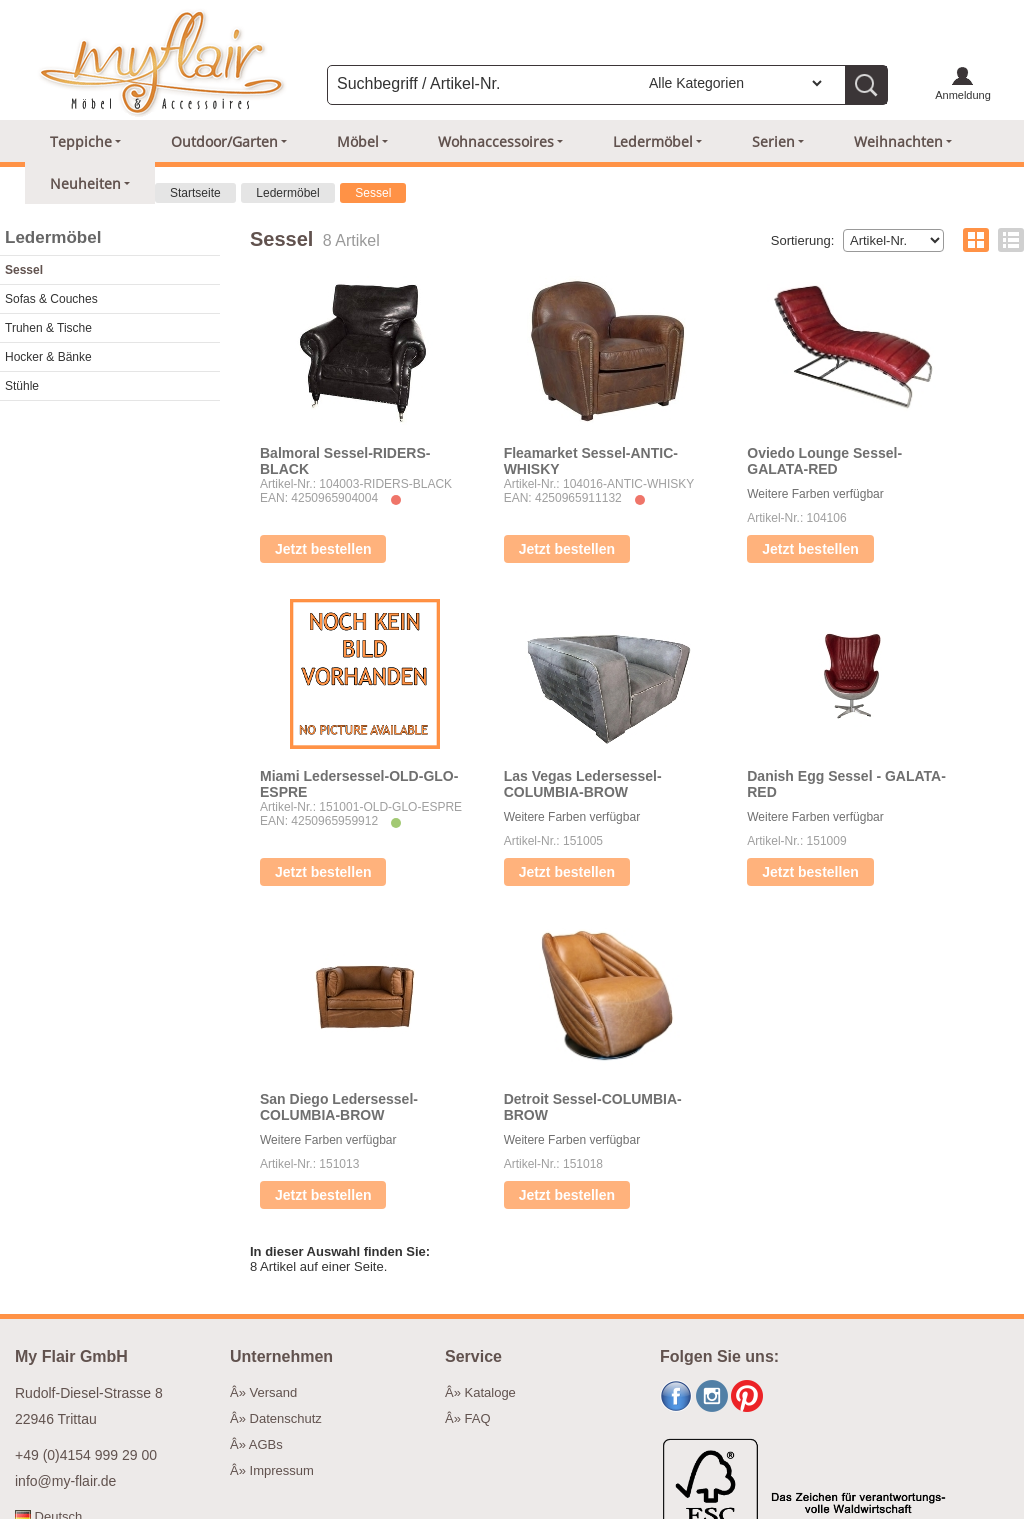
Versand (274, 1392)
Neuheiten (85, 183)
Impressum (282, 1470)
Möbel (358, 141)
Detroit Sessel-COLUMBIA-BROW (593, 1107)
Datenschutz (286, 1418)
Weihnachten (898, 141)
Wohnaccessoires (496, 141)
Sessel (373, 193)
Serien (773, 141)
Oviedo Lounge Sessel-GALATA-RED (824, 461)
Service (473, 1356)
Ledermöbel (653, 141)
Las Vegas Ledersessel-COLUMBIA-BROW (583, 784)
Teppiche (81, 141)
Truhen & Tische (48, 328)
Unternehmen (281, 1356)
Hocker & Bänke (48, 357)
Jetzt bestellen (323, 549)
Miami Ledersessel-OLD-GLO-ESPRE (359, 784)
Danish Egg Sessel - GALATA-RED (846, 784)
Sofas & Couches (51, 299)
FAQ (478, 1418)
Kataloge (490, 1392)
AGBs (266, 1444)
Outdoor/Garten (224, 141)
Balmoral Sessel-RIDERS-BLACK (345, 461)
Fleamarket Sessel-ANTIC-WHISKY (591, 461)
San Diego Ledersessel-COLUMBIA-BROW (339, 1107)
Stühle (22, 386)
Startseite (195, 193)
